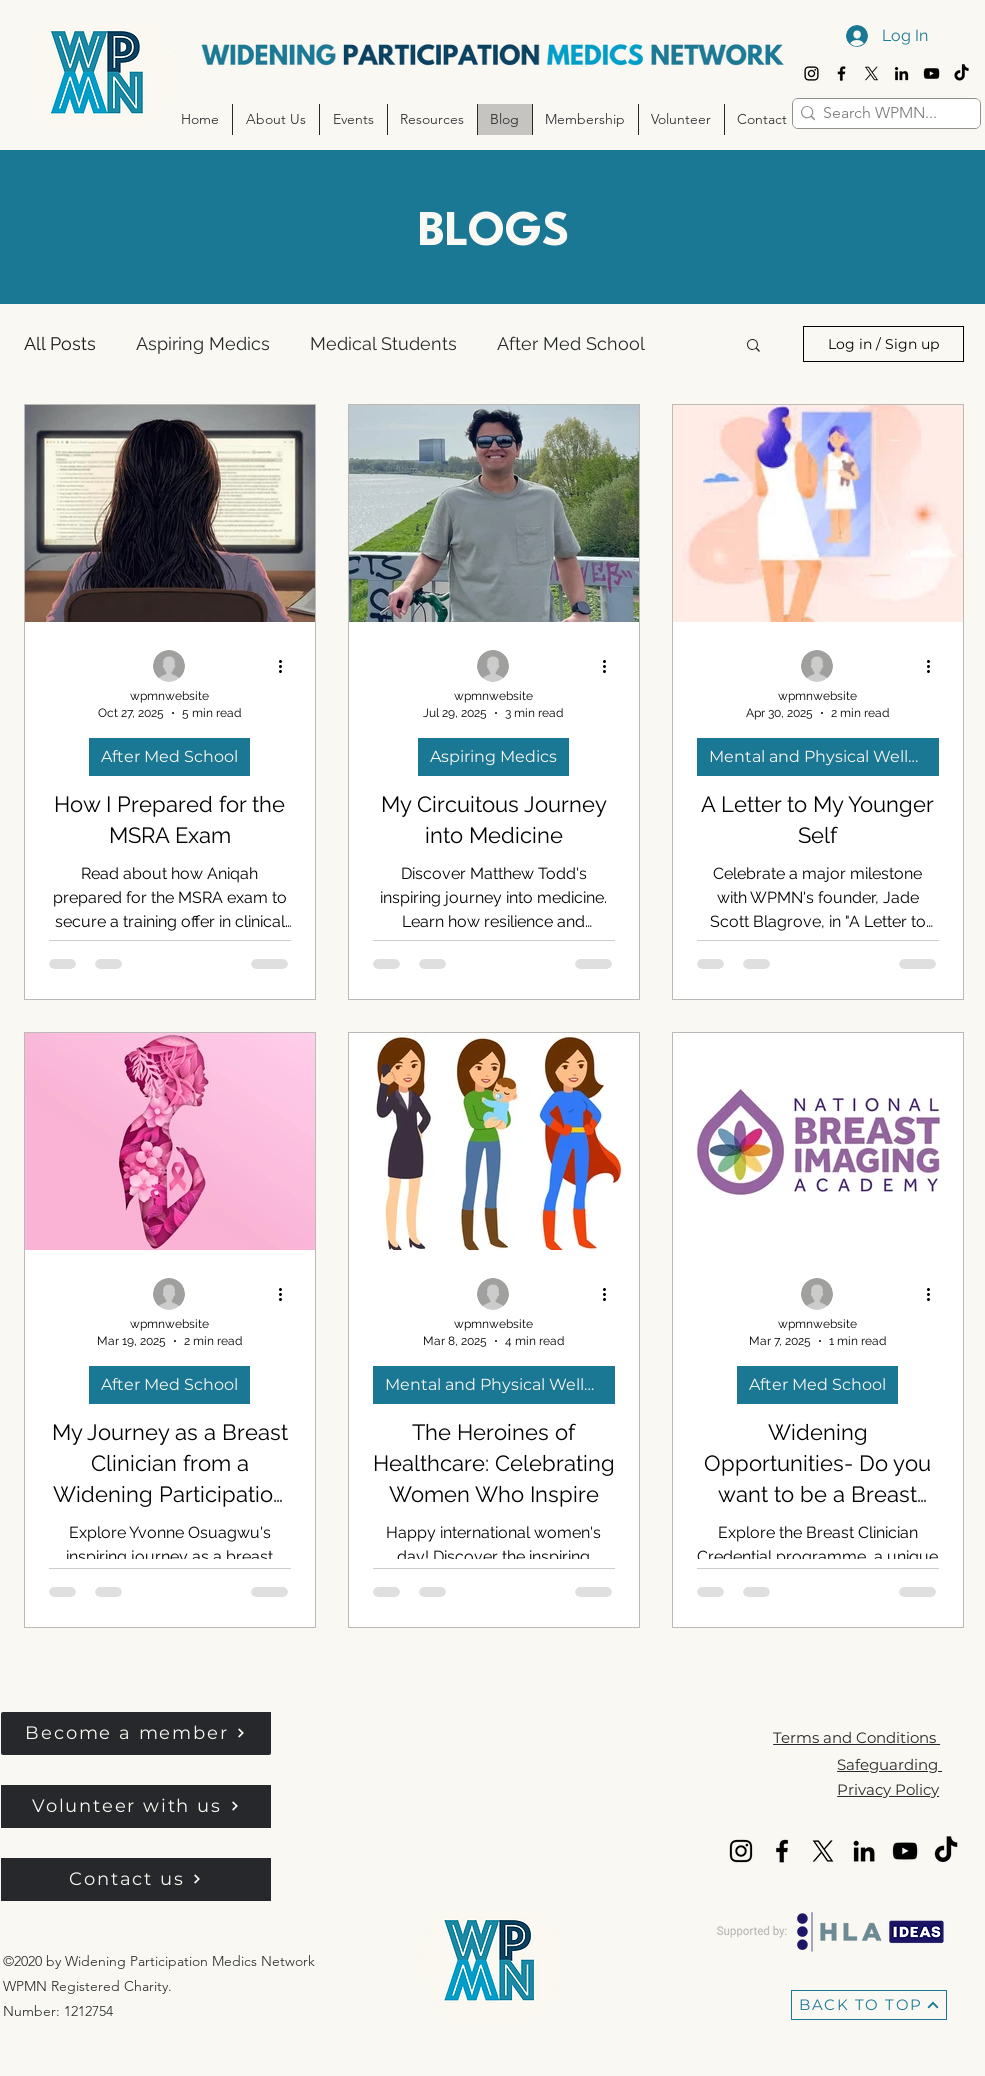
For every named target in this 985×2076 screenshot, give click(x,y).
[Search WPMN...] (880, 113)
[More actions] (288, 667)
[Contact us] (136, 1879)
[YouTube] (931, 73)
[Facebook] (841, 73)
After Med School (571, 343)
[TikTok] (961, 73)
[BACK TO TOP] (869, 2005)
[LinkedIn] (901, 73)
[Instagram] (811, 73)
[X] (871, 73)
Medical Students (383, 343)
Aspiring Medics (203, 343)
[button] (275, 119)
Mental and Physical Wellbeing (824, 756)
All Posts (60, 343)
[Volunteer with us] (136, 1806)
